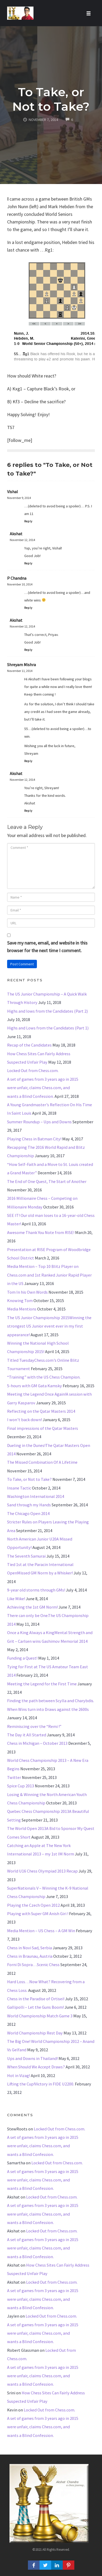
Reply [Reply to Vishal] (28, 521)
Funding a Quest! (22, 1658)
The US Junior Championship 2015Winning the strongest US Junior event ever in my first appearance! (49, 1326)
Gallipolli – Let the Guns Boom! (35, 2007)
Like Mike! (16, 1598)
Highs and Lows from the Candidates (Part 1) (48, 1028)
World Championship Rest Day (35, 2033)
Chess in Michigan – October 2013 (37, 1743)
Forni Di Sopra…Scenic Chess (33, 1964)
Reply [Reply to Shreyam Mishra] (28, 761)
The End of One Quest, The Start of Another (46, 1181)
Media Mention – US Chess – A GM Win (41, 1930)
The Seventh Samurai (26, 1556)
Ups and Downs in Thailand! (32, 2058)
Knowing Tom (20, 1300)
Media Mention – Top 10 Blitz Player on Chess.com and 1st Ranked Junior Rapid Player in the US (49, 1275)
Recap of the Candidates (29, 1045)
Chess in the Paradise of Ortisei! (35, 1998)
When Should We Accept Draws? (36, 2066)
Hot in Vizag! (18, 2075)
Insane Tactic (19, 1488)
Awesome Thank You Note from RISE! (40, 1232)
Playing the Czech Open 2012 (33, 1905)
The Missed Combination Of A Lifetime (42, 1462)
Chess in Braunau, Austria (29, 1956)
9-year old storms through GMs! (36, 1590)
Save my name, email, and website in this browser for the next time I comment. (47, 946)
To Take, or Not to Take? (51, 99)
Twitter (14, 1777)
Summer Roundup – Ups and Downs (39, 1121)
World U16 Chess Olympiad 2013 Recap (42, 1871)
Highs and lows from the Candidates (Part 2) (47, 1011)
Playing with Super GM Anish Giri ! (37, 1913)
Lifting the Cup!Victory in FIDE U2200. (40, 2084)
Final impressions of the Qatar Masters (42, 1428)
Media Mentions (21, 1309)
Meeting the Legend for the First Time (42, 1683)
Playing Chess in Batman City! (34, 1138)
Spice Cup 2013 (20, 1785)
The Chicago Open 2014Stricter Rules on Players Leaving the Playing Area (48, 1522)
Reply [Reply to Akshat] (28, 563)
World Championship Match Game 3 (39, 2015)
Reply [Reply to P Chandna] (28, 608)
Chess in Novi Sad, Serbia (29, 1947)
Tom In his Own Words (27, 1292)
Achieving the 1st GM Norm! (32, 1607)
